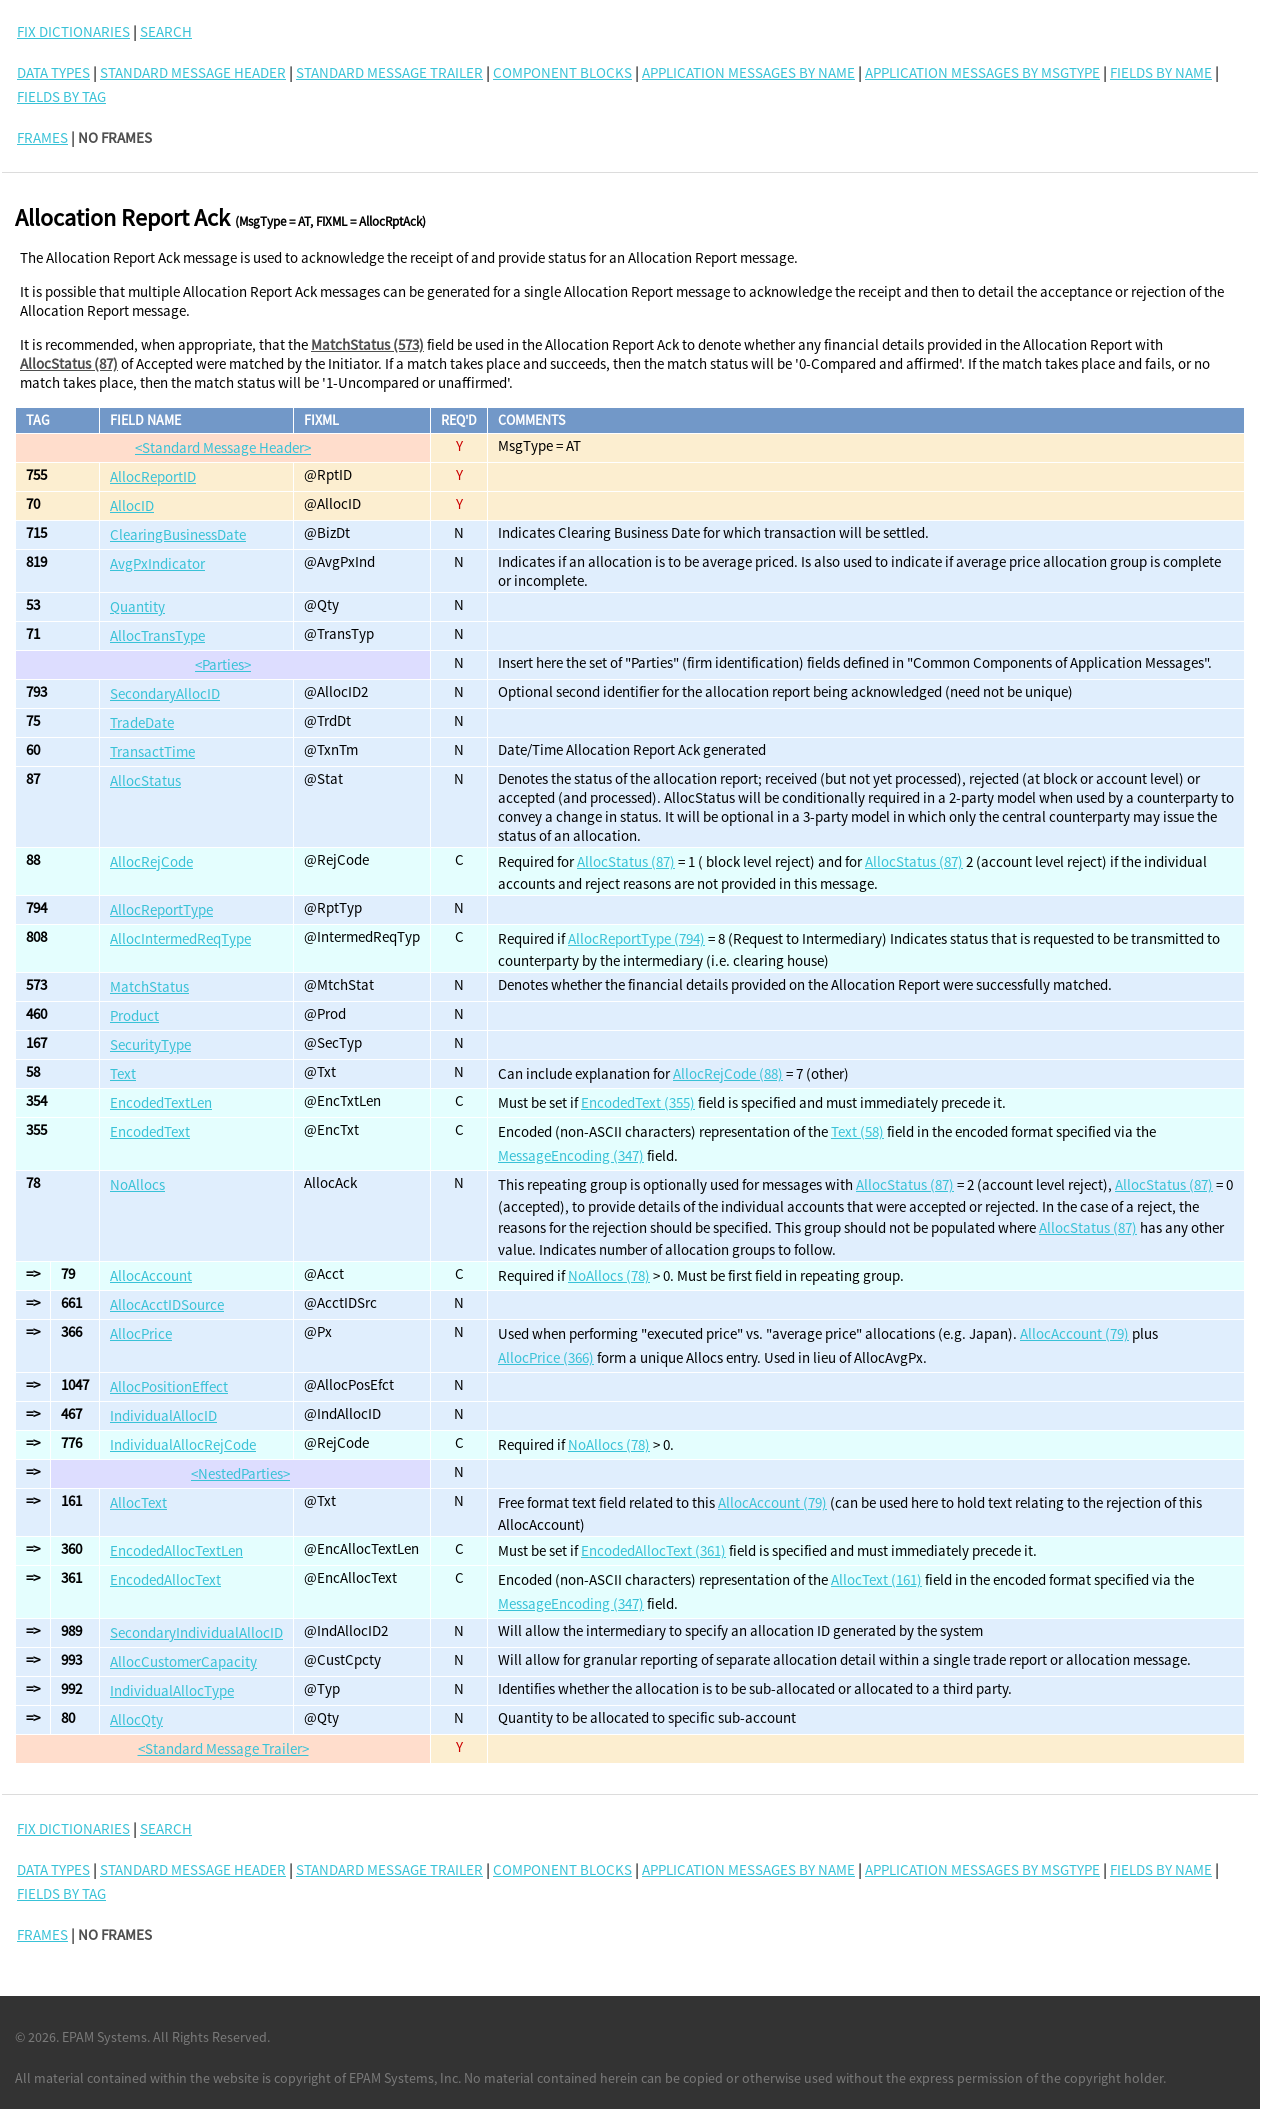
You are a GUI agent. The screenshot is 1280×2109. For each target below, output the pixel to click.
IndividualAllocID (163, 1415)
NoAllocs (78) (609, 1275)
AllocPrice (141, 1333)
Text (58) (857, 1131)
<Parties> (223, 664)
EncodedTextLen (161, 1102)
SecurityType (150, 1044)
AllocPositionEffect (169, 1386)
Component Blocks (562, 72)
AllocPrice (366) (546, 1357)
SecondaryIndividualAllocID (196, 1632)
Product (134, 1015)
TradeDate (142, 722)
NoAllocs (137, 1184)
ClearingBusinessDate (178, 534)
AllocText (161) (876, 1579)
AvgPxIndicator (157, 563)
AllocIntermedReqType (180, 938)
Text (123, 1073)
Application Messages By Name (748, 72)
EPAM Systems (104, 2037)
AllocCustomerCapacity (183, 1661)
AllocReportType (161, 909)
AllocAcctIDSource (167, 1304)
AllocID (132, 505)
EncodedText (150, 1131)
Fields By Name (1161, 72)
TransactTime (152, 751)
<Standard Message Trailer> (223, 1748)
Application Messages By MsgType (982, 72)
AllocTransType (157, 635)
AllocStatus (145, 780)
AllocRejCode (151, 861)
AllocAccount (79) (1074, 1333)
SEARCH (166, 31)
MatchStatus (149, 986)
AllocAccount (151, 1275)
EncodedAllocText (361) (653, 1550)
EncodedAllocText (165, 1579)
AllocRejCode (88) (728, 1073)
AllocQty (136, 1719)
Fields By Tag (61, 96)
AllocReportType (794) (636, 938)
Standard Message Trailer (389, 72)
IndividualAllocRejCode (183, 1444)
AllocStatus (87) (69, 363)
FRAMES (42, 137)
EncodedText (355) (638, 1102)
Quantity (137, 606)
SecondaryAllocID (165, 693)
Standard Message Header (193, 72)
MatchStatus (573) (367, 344)
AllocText (138, 1502)
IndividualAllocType (172, 1690)
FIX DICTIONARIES (73, 31)
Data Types (53, 72)
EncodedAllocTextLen (176, 1550)
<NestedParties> (240, 1473)
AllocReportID (153, 476)
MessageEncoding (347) (571, 1155)
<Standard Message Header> (223, 447)
